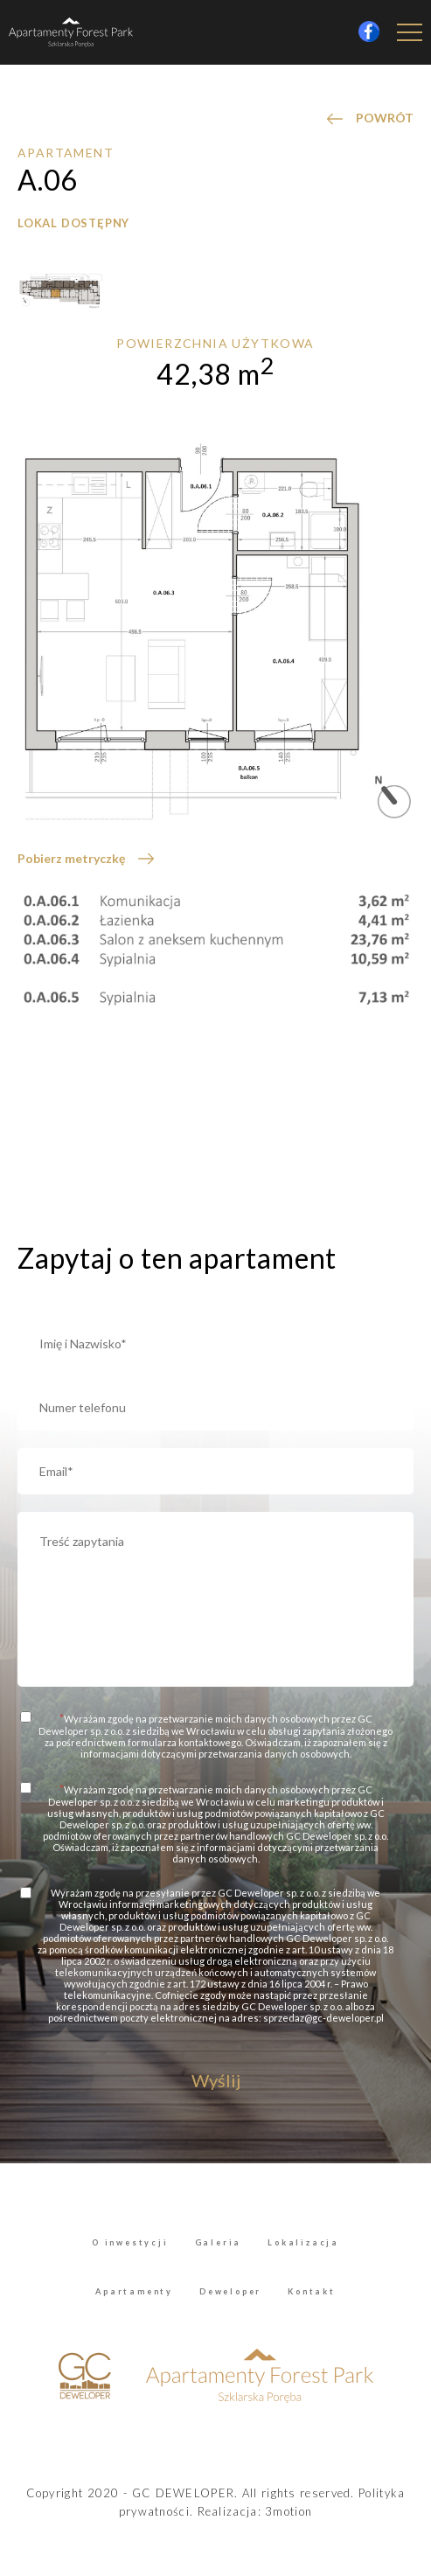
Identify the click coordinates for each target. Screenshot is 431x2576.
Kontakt (312, 2291)
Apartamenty (134, 2291)
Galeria (218, 2242)
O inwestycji (130, 2242)
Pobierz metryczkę (71, 858)
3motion (288, 2511)
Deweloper (230, 2291)
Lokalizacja (303, 2242)
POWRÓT (385, 117)
